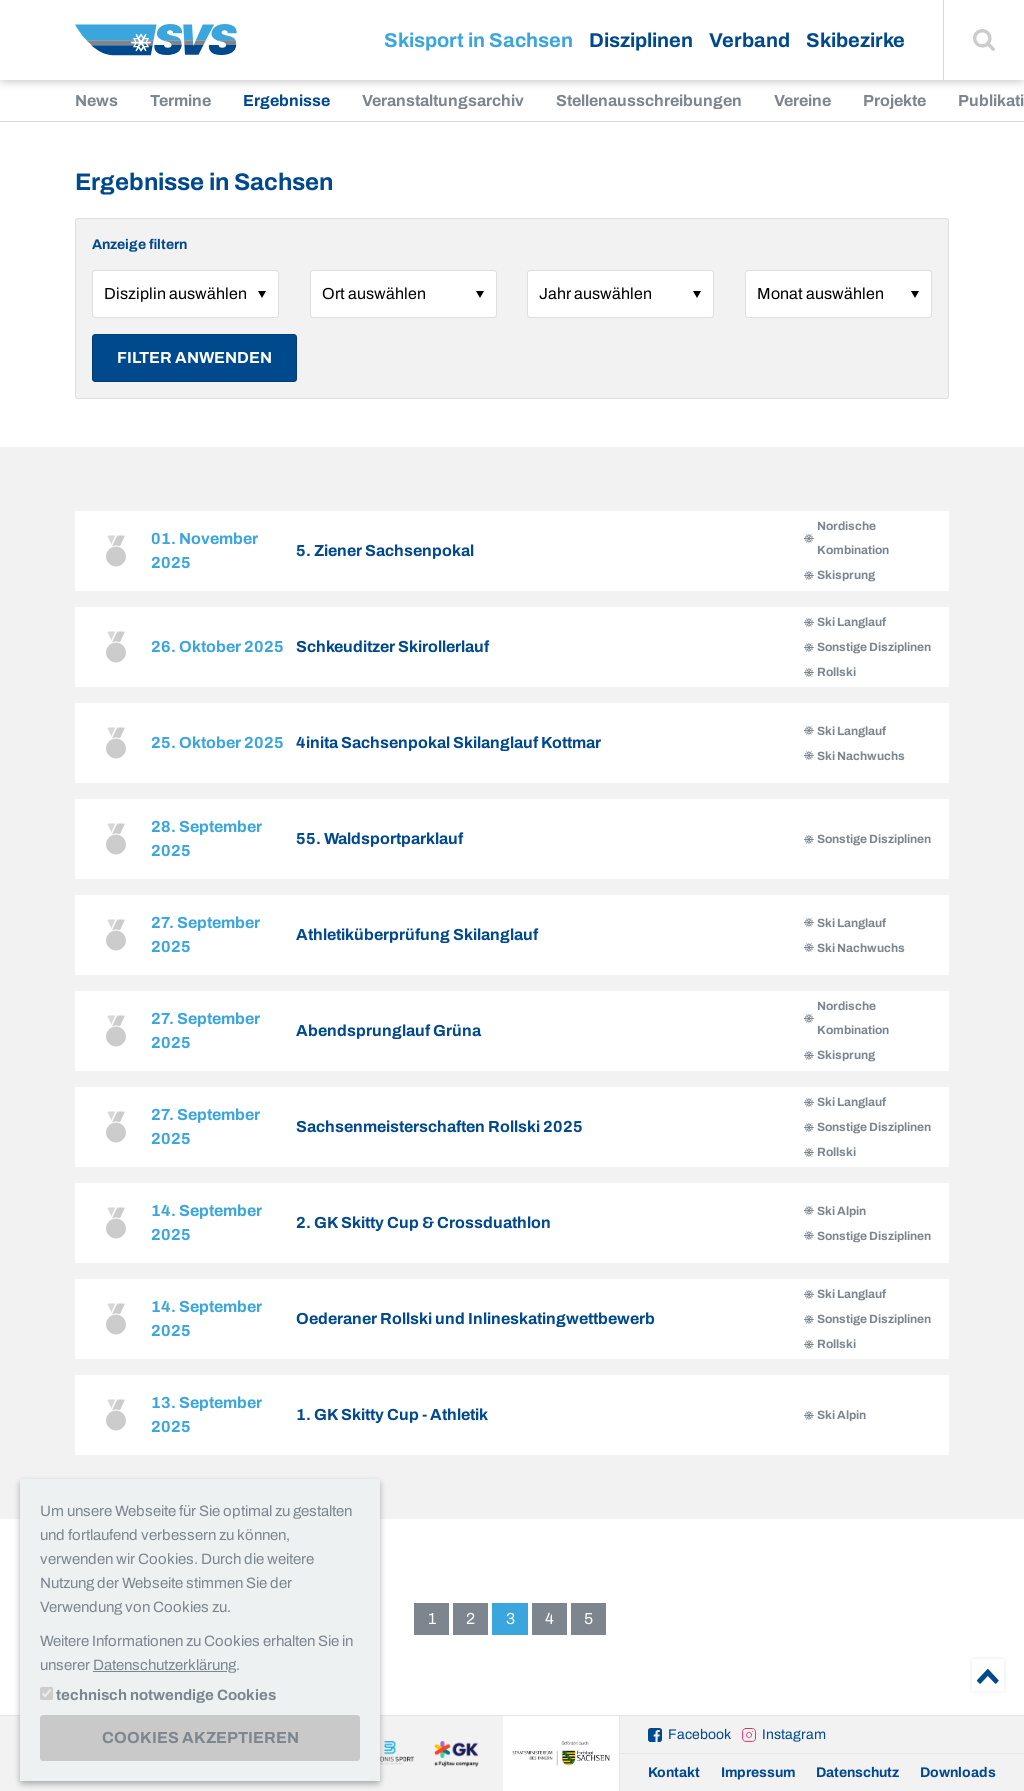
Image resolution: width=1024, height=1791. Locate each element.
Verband (749, 40)
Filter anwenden (194, 357)
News (96, 100)
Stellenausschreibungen (649, 100)
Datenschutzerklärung (164, 1665)
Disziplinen (641, 40)
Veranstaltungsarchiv (443, 100)
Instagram (794, 1734)
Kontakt (674, 1772)
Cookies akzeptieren (200, 1737)
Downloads (958, 1772)
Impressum (758, 1772)
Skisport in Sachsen (478, 40)
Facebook (699, 1734)
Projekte (894, 100)
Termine (180, 100)
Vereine (802, 100)
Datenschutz (857, 1772)
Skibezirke (855, 40)
